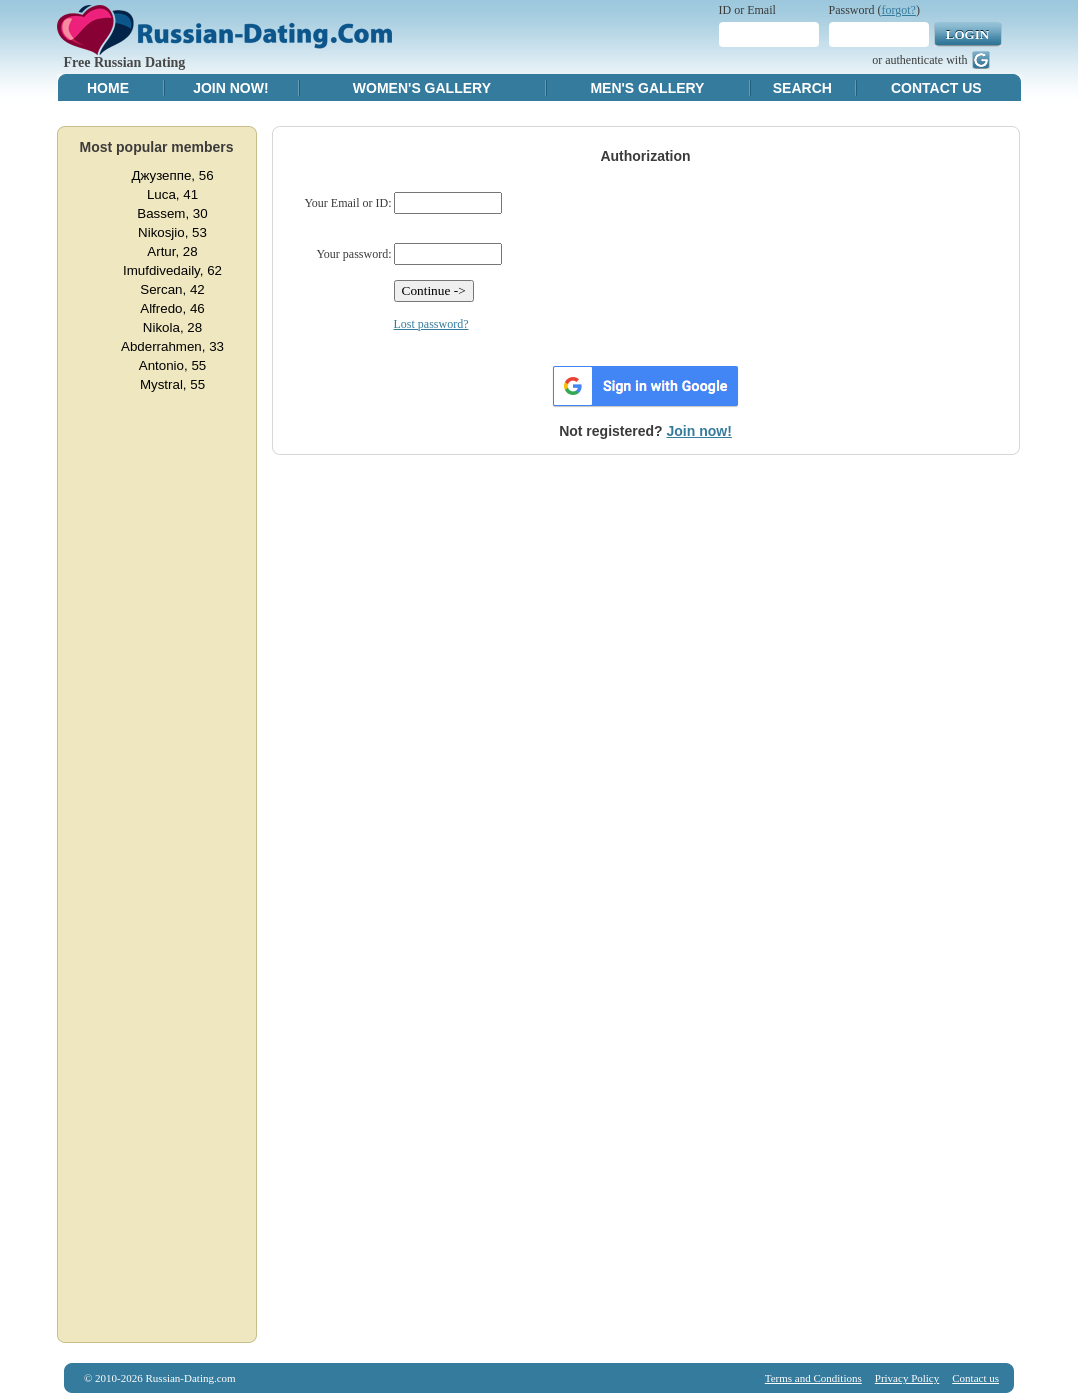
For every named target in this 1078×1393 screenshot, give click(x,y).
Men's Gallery (647, 88)
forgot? (899, 10)
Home (108, 88)
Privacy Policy (907, 1378)
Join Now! (230, 88)
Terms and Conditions (813, 1378)
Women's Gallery (422, 88)
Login (967, 34)
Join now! (699, 431)
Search (802, 88)
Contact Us (936, 88)
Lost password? (431, 324)
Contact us (975, 1378)
